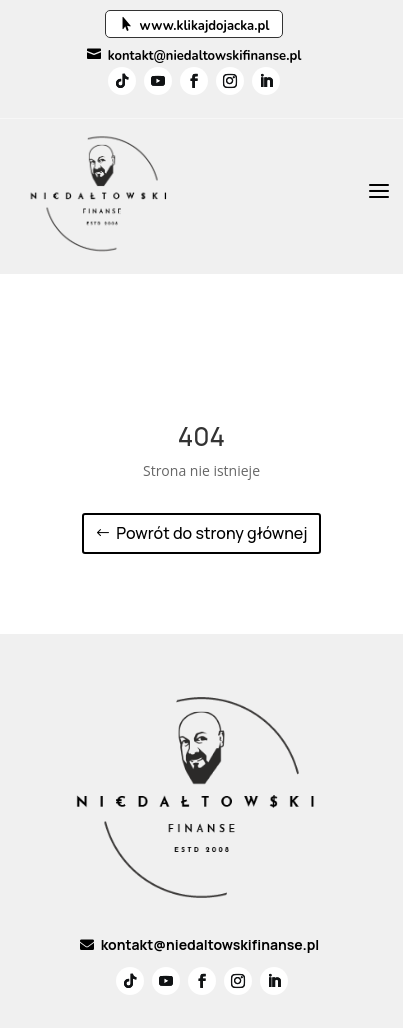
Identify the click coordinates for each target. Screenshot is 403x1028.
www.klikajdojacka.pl (194, 26)
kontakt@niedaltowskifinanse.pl (194, 56)
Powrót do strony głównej (211, 533)
